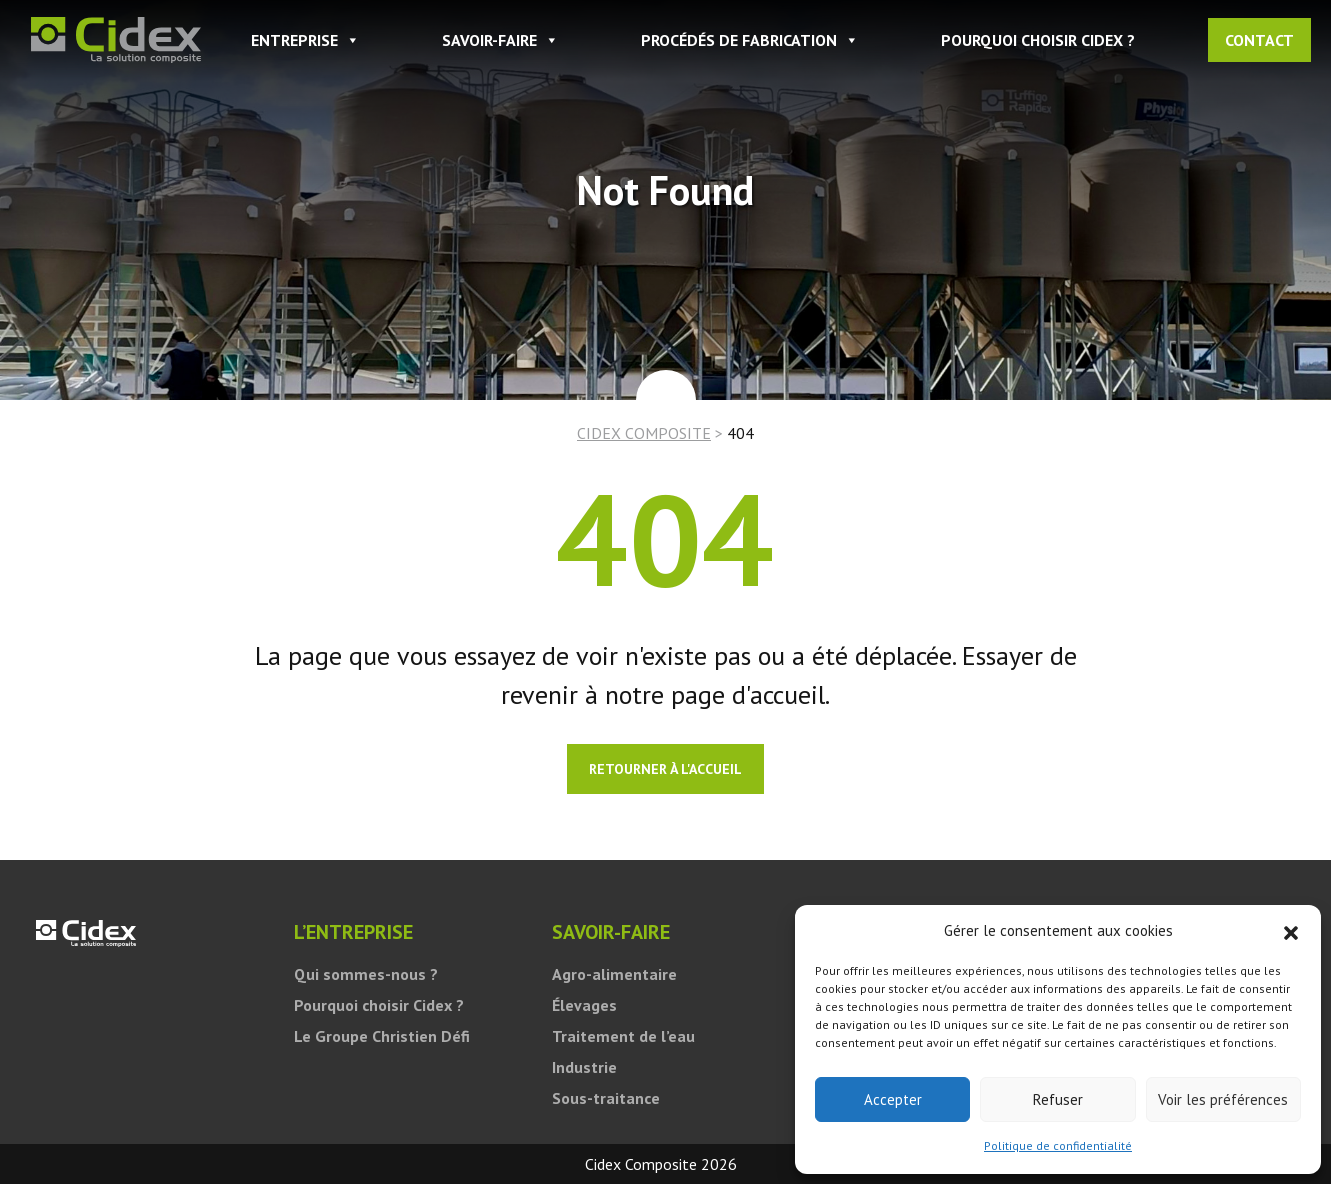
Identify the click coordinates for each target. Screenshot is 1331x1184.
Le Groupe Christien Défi (382, 1036)
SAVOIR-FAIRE (500, 40)
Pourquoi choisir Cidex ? (1038, 40)
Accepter (893, 1099)
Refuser (1058, 1099)
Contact (1259, 40)
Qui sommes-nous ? (366, 974)
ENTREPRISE (305, 40)
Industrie (584, 1067)
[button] (1291, 931)
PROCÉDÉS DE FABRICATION (750, 40)
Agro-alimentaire (614, 974)
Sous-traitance (606, 1098)
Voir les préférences (1223, 1099)
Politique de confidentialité (1058, 1145)
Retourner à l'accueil (665, 769)
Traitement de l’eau (623, 1036)
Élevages (584, 1005)
